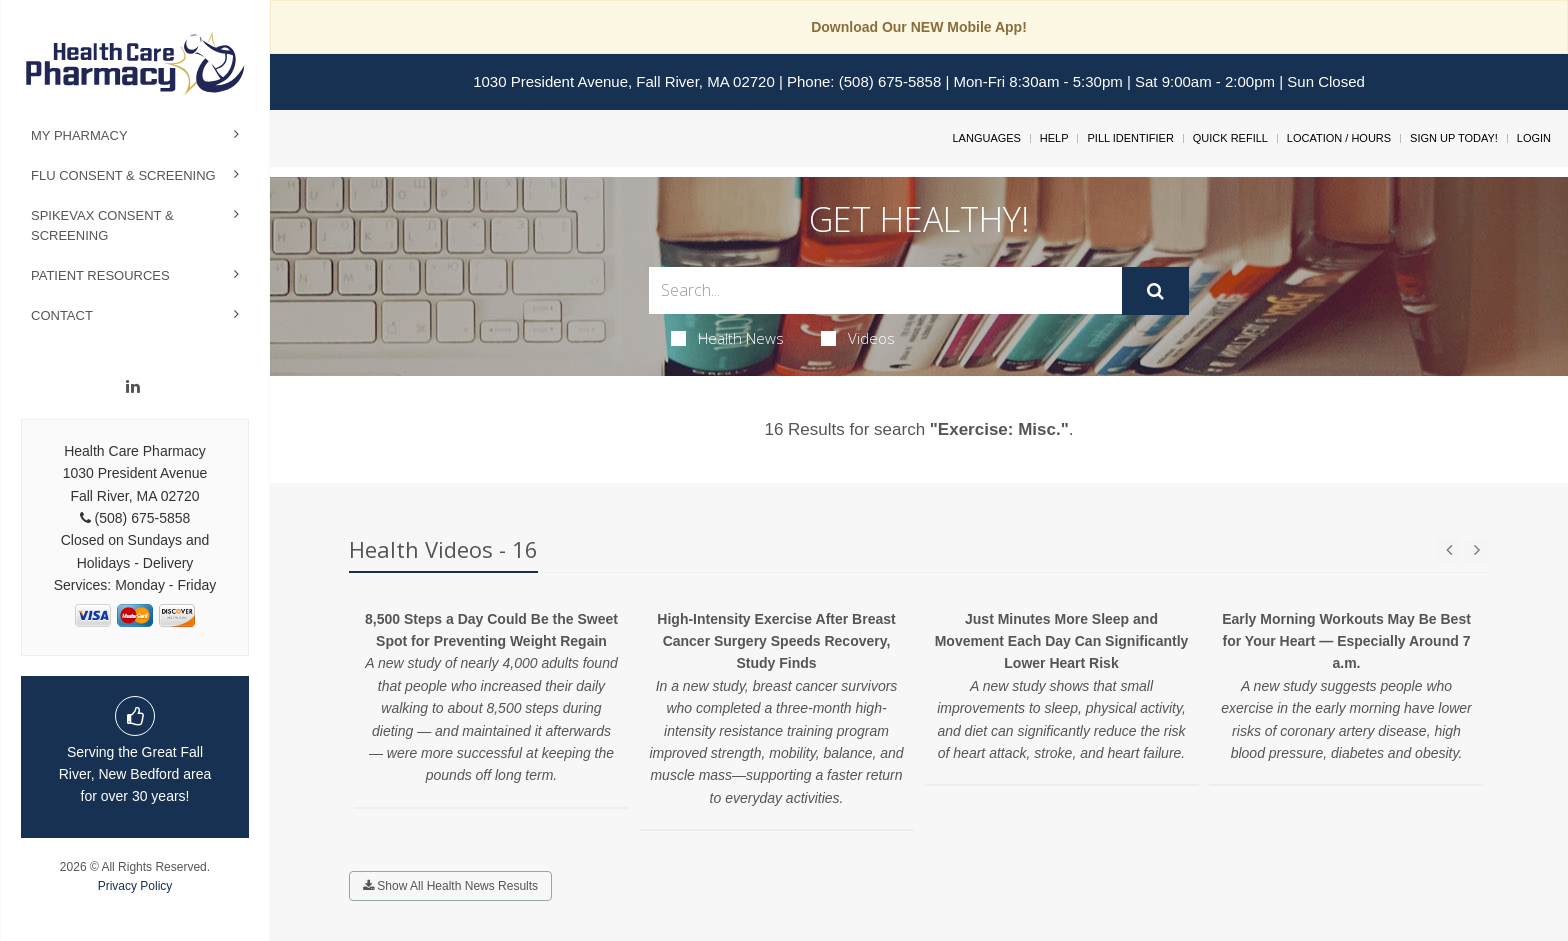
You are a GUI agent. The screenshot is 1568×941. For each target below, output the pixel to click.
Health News (727, 338)
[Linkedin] (133, 387)
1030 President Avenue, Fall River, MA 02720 (624, 81)
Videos (858, 338)
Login (1534, 138)
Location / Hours (1339, 138)
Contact (62, 315)
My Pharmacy (79, 135)
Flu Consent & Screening (123, 175)
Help (1054, 138)
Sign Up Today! (1454, 138)
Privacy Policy (135, 886)
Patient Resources (100, 275)
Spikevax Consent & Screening (102, 225)
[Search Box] (885, 290)
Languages (986, 138)
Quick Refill (1230, 138)
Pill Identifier (1130, 138)
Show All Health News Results (450, 886)
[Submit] (1155, 291)
